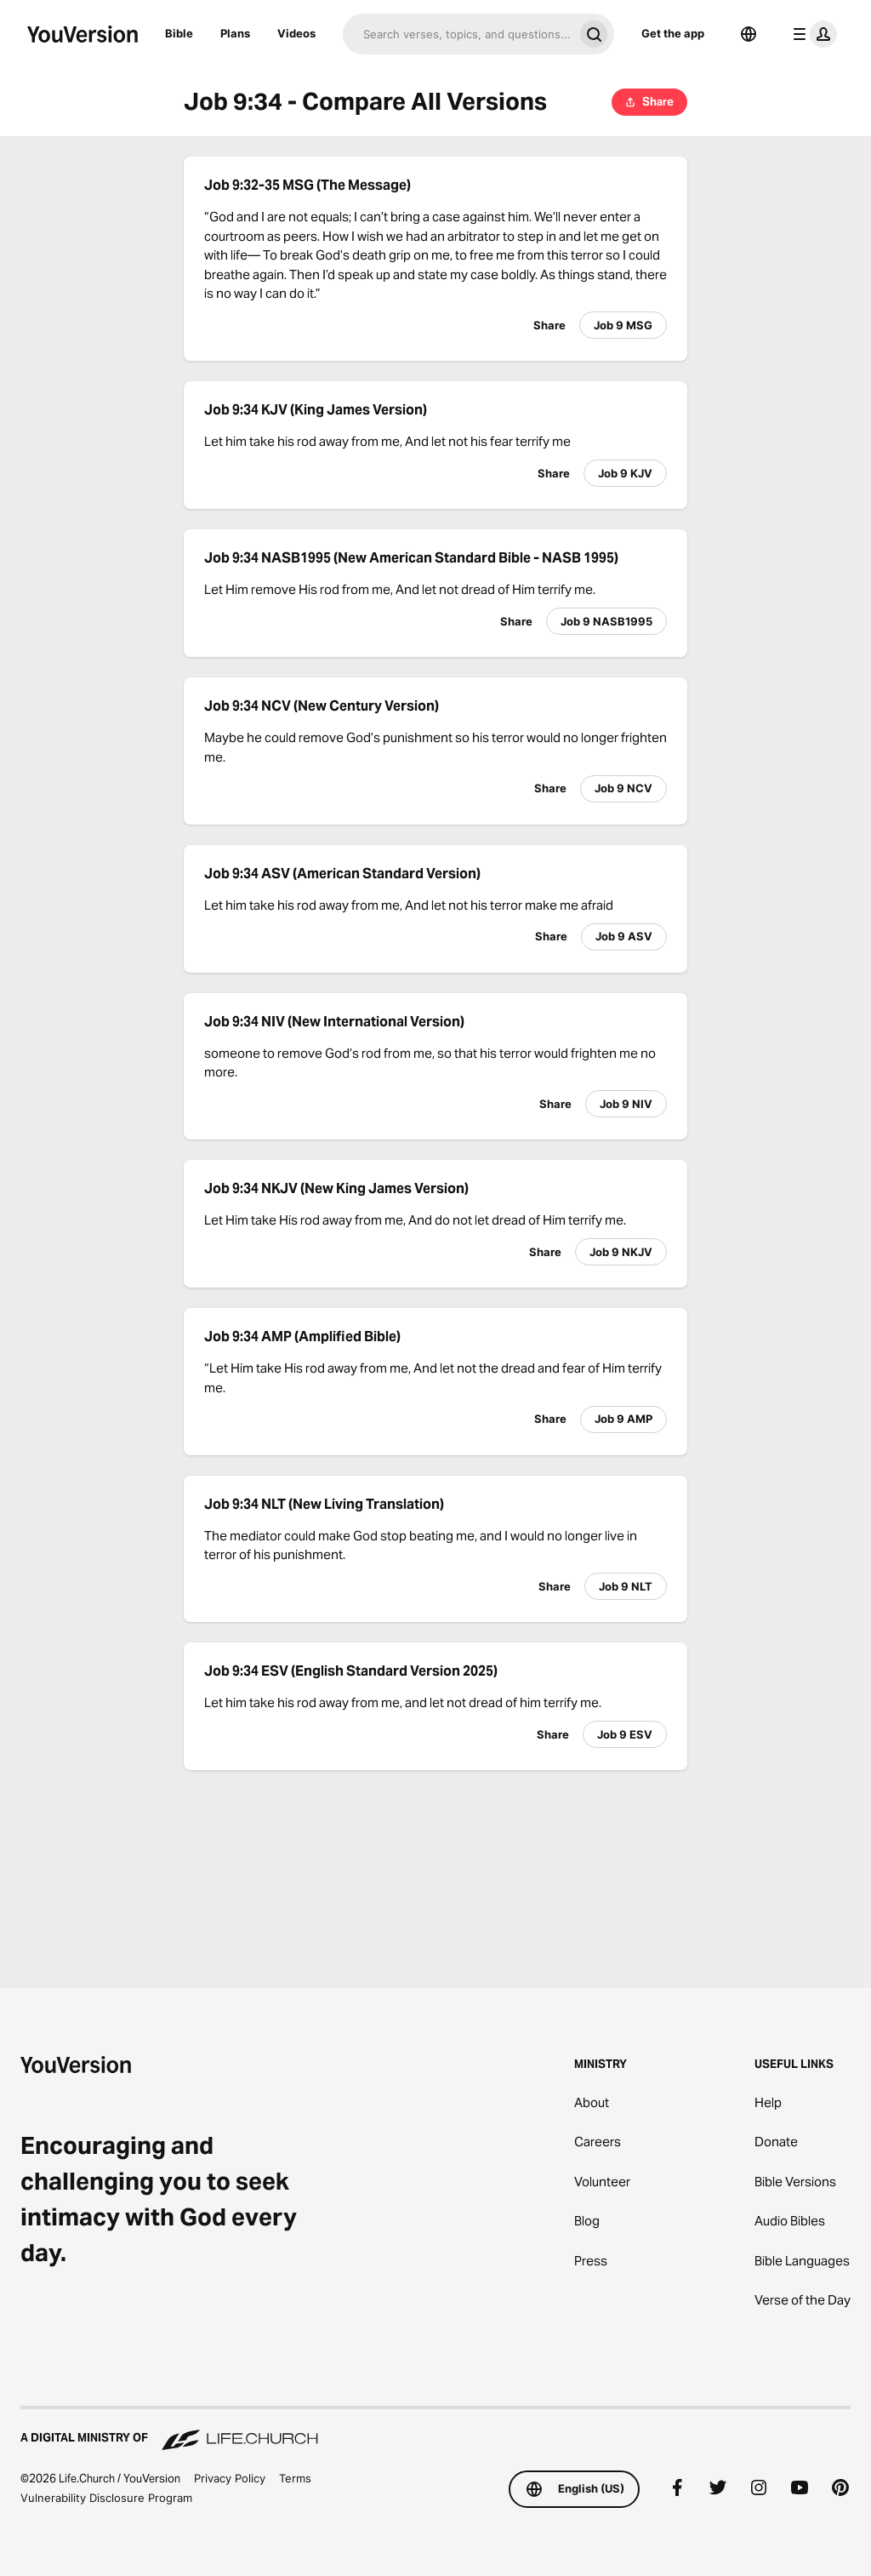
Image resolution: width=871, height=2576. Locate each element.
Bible (179, 33)
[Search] (458, 34)
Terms (295, 2478)
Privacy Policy (229, 2478)
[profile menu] (811, 34)
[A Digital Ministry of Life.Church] (435, 2429)
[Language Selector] (749, 34)
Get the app (672, 33)
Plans (235, 33)
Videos (296, 33)
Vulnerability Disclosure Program (106, 2498)
